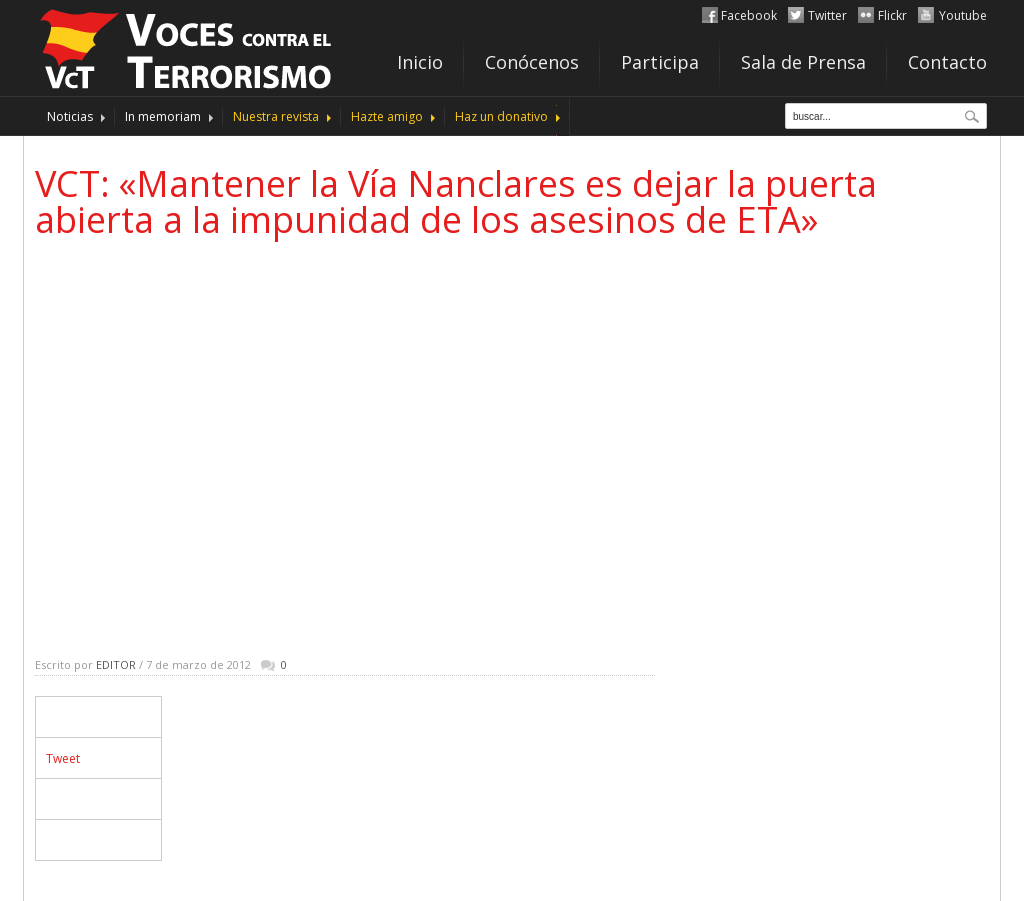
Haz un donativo (501, 116)
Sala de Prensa (803, 62)
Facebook (749, 15)
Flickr (892, 15)
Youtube (963, 15)
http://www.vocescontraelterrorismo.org (187, 46)
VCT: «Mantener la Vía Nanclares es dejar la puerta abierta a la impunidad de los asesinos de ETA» (456, 201)
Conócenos (532, 62)
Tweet (63, 758)
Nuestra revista (276, 116)
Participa (660, 62)
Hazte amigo (387, 116)
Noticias (70, 116)
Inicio (420, 62)
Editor (116, 664)
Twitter (827, 15)
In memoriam (163, 116)
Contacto (947, 62)
